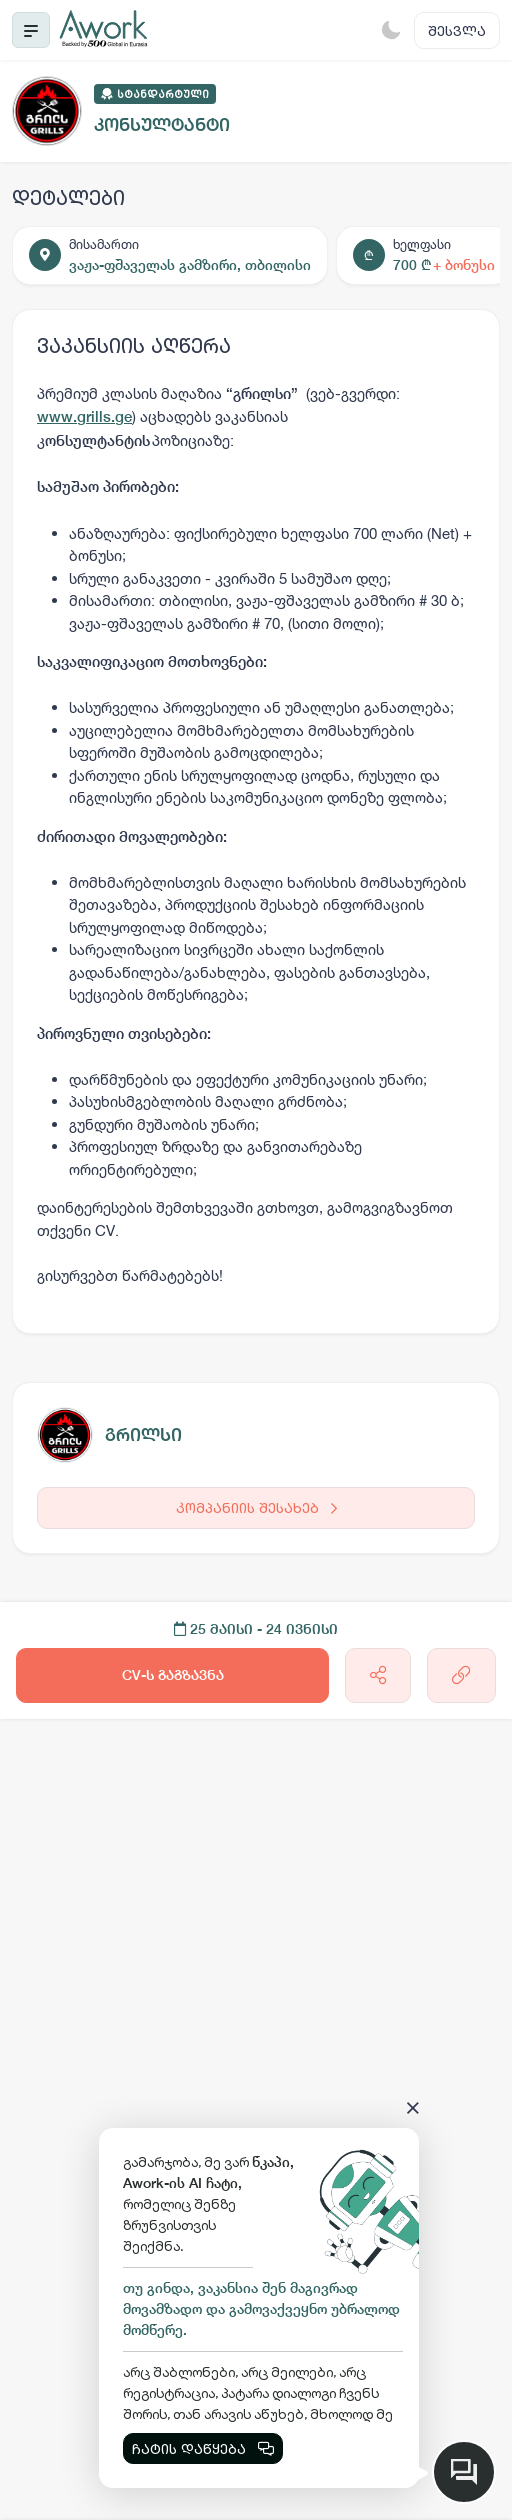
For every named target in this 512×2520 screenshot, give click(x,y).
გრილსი (143, 1434)
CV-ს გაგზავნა (173, 1675)
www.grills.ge (84, 416)
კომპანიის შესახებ (256, 1507)
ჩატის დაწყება (203, 2448)
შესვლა (457, 30)
